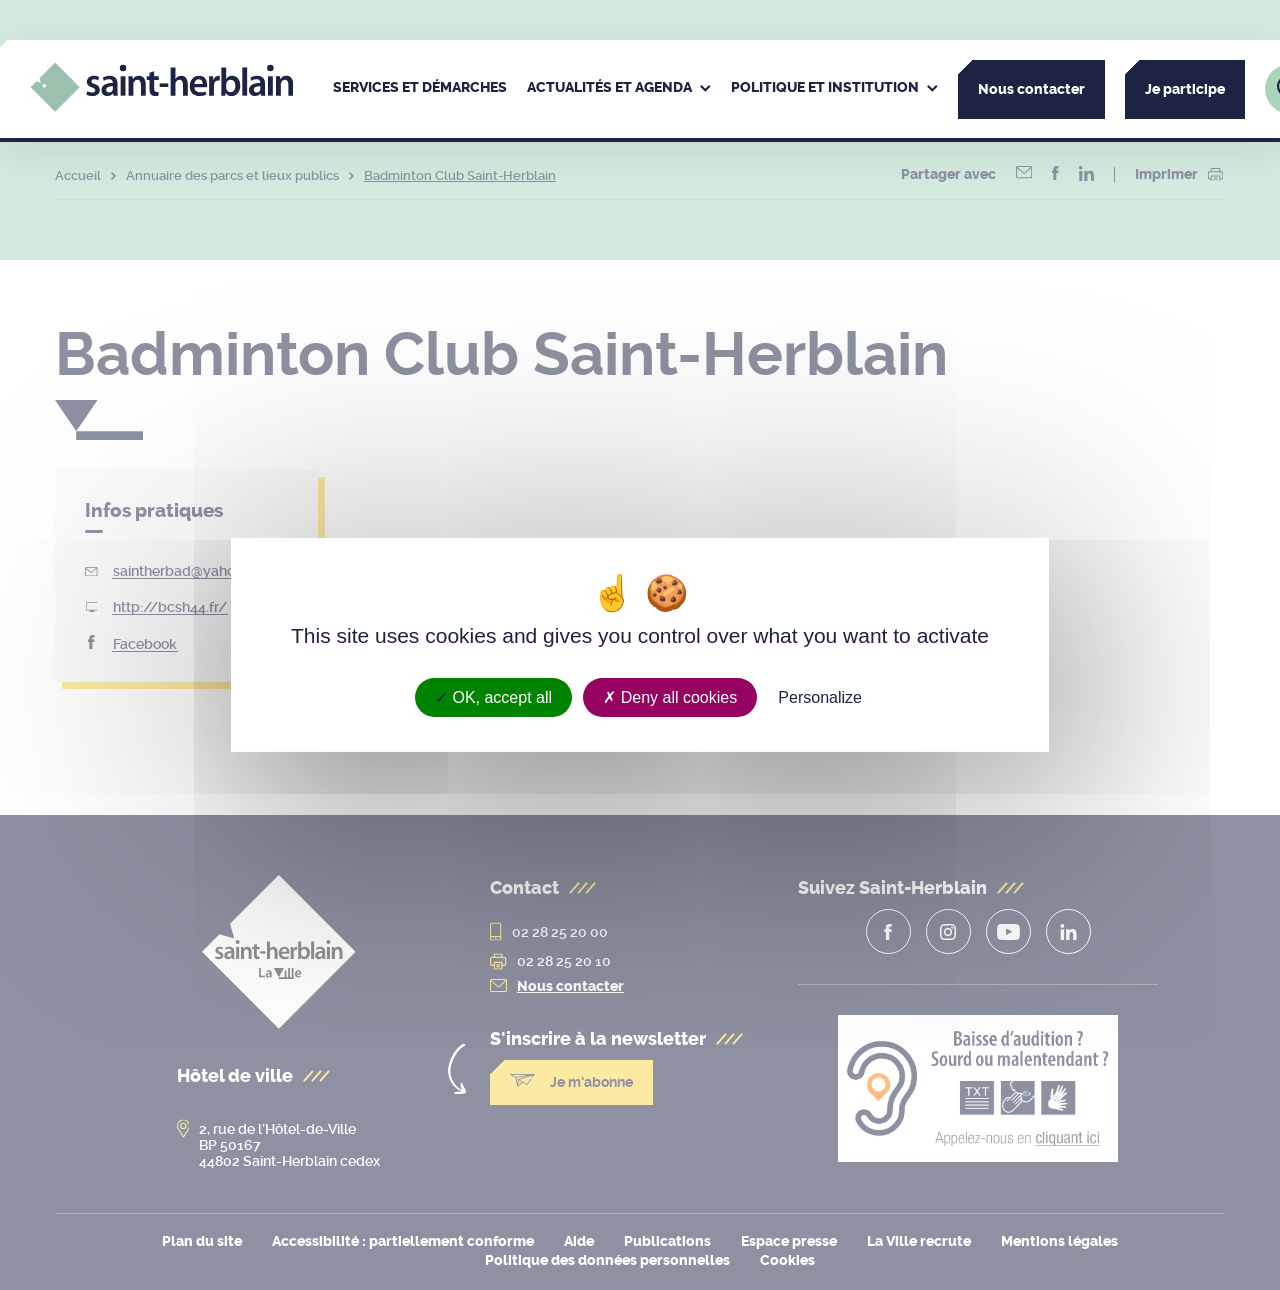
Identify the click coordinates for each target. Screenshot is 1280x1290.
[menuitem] (420, 89)
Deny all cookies (670, 697)
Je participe (1185, 89)
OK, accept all (493, 697)
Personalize (820, 697)
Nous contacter (1031, 89)
